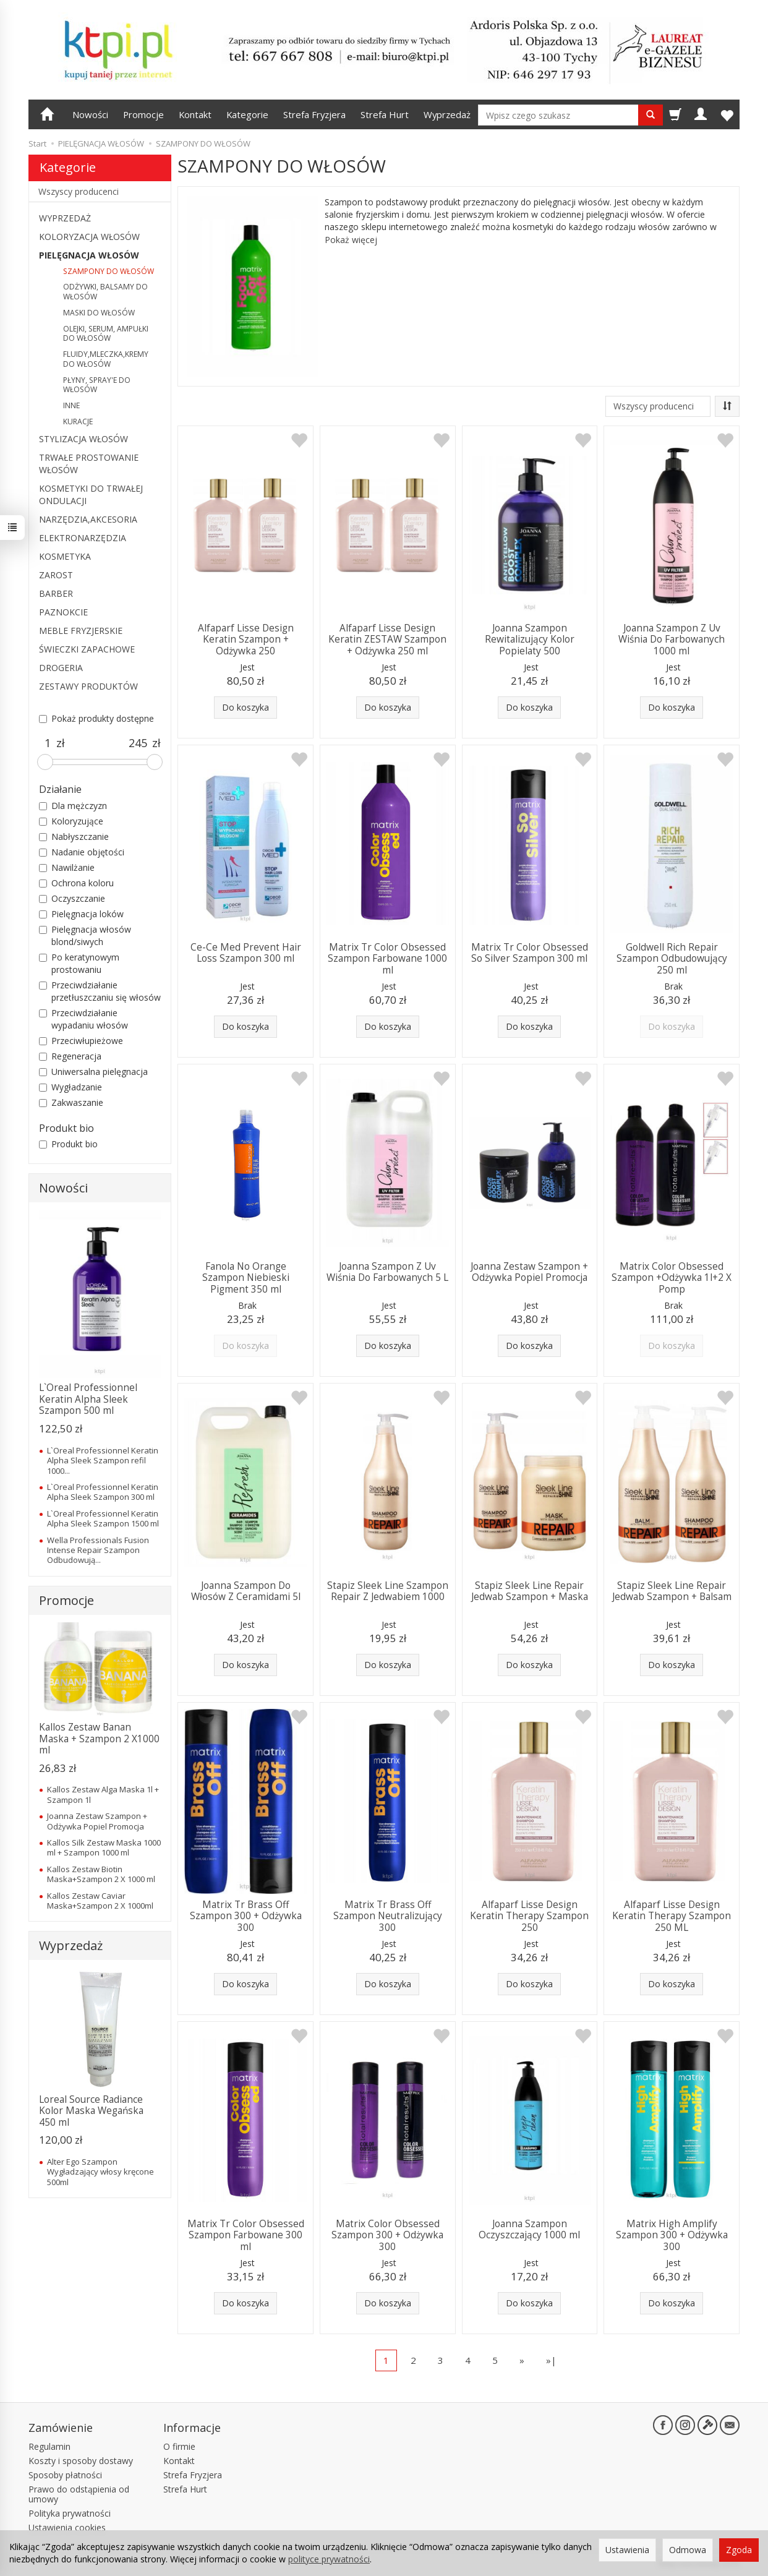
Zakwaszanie (71, 1102)
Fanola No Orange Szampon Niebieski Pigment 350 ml (245, 1278)
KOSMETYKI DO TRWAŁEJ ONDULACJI (91, 494)
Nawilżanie (67, 867)
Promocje (143, 114)
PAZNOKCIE (63, 612)
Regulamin (49, 2446)
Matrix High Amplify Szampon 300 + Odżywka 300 (672, 2235)
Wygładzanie (70, 1087)
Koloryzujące (71, 821)
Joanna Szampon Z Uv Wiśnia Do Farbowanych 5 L (387, 1272)
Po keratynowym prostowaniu (79, 963)
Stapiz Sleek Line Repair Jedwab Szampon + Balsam (672, 1591)
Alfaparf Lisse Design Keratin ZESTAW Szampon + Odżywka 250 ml (387, 639)
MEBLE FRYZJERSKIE (80, 630)
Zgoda (739, 2550)
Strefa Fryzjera (314, 114)
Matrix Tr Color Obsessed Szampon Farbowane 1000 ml (387, 959)
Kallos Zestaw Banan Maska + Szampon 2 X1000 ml (99, 1739)
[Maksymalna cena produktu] (137, 743)
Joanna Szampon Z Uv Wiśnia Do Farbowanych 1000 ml (671, 639)
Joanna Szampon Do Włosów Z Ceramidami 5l (246, 1591)
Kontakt (195, 114)
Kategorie (247, 114)
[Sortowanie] (727, 406)
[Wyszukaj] (650, 115)
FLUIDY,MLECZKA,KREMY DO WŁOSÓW (105, 359)
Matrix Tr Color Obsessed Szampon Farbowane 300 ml (245, 2235)
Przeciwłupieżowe (81, 1040)
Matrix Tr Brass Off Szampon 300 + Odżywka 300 (246, 1916)
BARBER (56, 593)
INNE (71, 405)
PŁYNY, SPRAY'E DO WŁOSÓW (96, 385)
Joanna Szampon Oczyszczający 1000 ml (529, 2229)
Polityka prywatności (69, 2513)
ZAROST (56, 575)
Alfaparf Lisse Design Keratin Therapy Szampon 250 (529, 1916)
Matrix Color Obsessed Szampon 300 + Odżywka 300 (387, 2235)
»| (551, 2360)
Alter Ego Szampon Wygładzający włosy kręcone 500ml (100, 2172)
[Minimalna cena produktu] (47, 743)
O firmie (179, 2446)
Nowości (90, 114)
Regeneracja (70, 1056)
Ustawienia (627, 2550)
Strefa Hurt (385, 114)
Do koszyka (245, 707)
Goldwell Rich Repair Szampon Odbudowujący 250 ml (672, 959)
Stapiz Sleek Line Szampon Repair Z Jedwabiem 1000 (387, 1591)
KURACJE (78, 421)
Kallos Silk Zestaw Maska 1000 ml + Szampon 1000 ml (104, 1847)
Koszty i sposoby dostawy (80, 2461)
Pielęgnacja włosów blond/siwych (85, 935)
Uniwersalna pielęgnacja (93, 1071)
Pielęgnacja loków (81, 914)
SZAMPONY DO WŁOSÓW (108, 271)
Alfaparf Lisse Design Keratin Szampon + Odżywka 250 (246, 639)
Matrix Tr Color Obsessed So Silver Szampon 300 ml (529, 953)
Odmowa (687, 2550)
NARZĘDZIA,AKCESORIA (88, 519)
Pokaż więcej (351, 240)
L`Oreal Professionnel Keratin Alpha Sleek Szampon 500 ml (88, 1399)
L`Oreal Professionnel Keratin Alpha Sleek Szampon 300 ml (102, 1491)
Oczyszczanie (72, 898)
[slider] (45, 762)
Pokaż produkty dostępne (96, 718)
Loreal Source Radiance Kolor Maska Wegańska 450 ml (91, 2111)
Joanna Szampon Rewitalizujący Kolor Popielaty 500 (529, 639)
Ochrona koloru (76, 883)
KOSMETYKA (65, 556)
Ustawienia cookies (67, 2527)
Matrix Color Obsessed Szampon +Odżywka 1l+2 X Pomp (672, 1278)
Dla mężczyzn (73, 805)
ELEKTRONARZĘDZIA (82, 538)
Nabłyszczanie (74, 836)
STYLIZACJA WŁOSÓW (83, 439)
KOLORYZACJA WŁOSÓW (89, 236)
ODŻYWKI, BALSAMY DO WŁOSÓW (105, 291)
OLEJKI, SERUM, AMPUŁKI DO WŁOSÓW (105, 333)
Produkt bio (68, 1144)
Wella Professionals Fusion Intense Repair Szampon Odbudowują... (98, 1550)
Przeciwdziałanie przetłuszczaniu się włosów (100, 991)
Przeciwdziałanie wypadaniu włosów (83, 1019)
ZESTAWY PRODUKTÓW (88, 686)
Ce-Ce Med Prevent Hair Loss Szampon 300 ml (245, 953)
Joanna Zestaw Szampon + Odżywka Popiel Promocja (529, 1272)
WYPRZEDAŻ (65, 218)
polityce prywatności (329, 2559)
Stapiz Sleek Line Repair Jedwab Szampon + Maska (529, 1591)
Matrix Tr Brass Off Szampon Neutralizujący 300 (387, 1916)
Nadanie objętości (81, 852)
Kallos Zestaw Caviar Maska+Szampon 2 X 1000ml (100, 1900)
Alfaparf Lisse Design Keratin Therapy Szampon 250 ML (671, 1916)
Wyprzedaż (447, 114)
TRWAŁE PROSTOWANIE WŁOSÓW (89, 463)
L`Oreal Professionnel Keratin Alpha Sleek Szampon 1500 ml (103, 1518)
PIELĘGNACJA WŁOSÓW (89, 255)
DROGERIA (61, 668)
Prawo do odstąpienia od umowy (78, 2494)
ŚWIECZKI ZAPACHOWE (87, 649)
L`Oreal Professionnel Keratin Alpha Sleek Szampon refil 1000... (102, 1460)
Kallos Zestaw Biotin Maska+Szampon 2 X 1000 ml (101, 1874)
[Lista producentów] (657, 406)
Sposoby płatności (65, 2475)
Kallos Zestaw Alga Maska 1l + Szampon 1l (103, 1794)
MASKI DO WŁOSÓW (99, 312)
